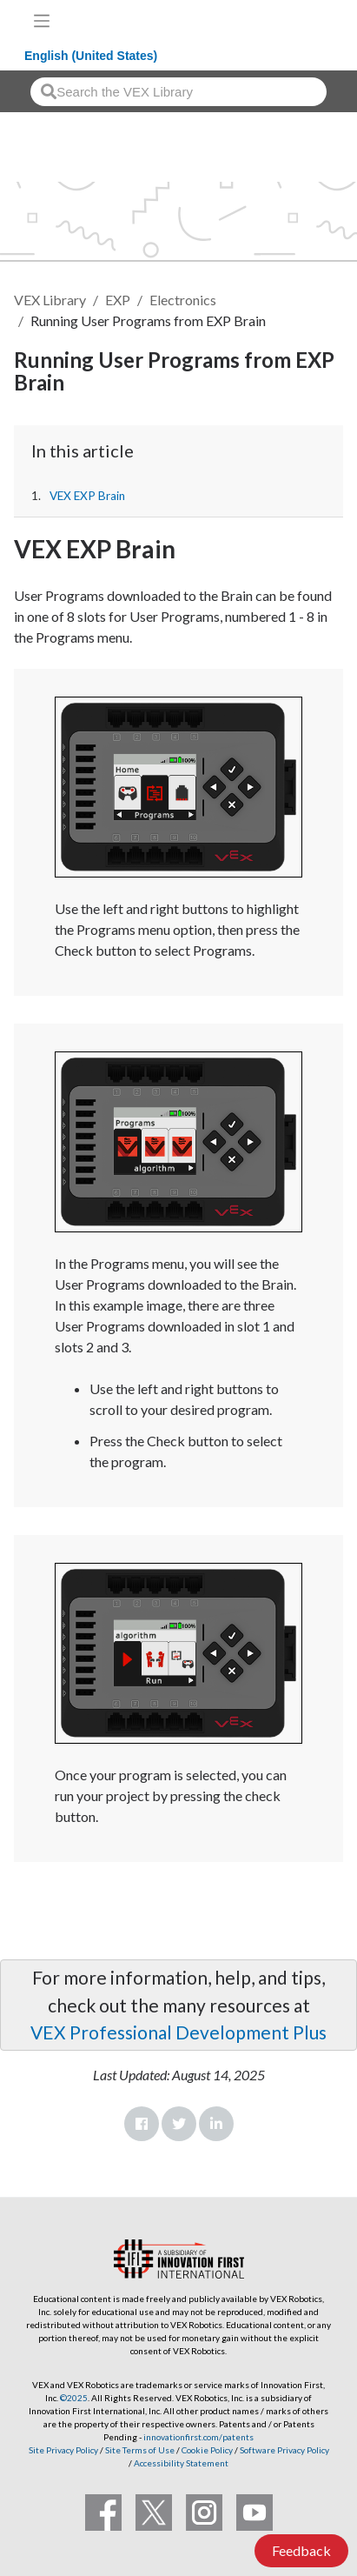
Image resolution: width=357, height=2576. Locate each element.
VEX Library (50, 299)
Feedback (301, 2550)
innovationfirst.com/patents (198, 2437)
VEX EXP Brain (87, 496)
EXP (117, 299)
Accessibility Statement (181, 2463)
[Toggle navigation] (42, 21)
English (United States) (90, 56)
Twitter (179, 2123)
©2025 (74, 2397)
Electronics (182, 299)
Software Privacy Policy (284, 2450)
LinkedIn (216, 2123)
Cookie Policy (207, 2450)
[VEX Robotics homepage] (288, 20)
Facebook (141, 2123)
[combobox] (178, 91)
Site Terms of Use (139, 2450)
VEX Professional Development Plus (178, 2032)
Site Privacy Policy (63, 2450)
